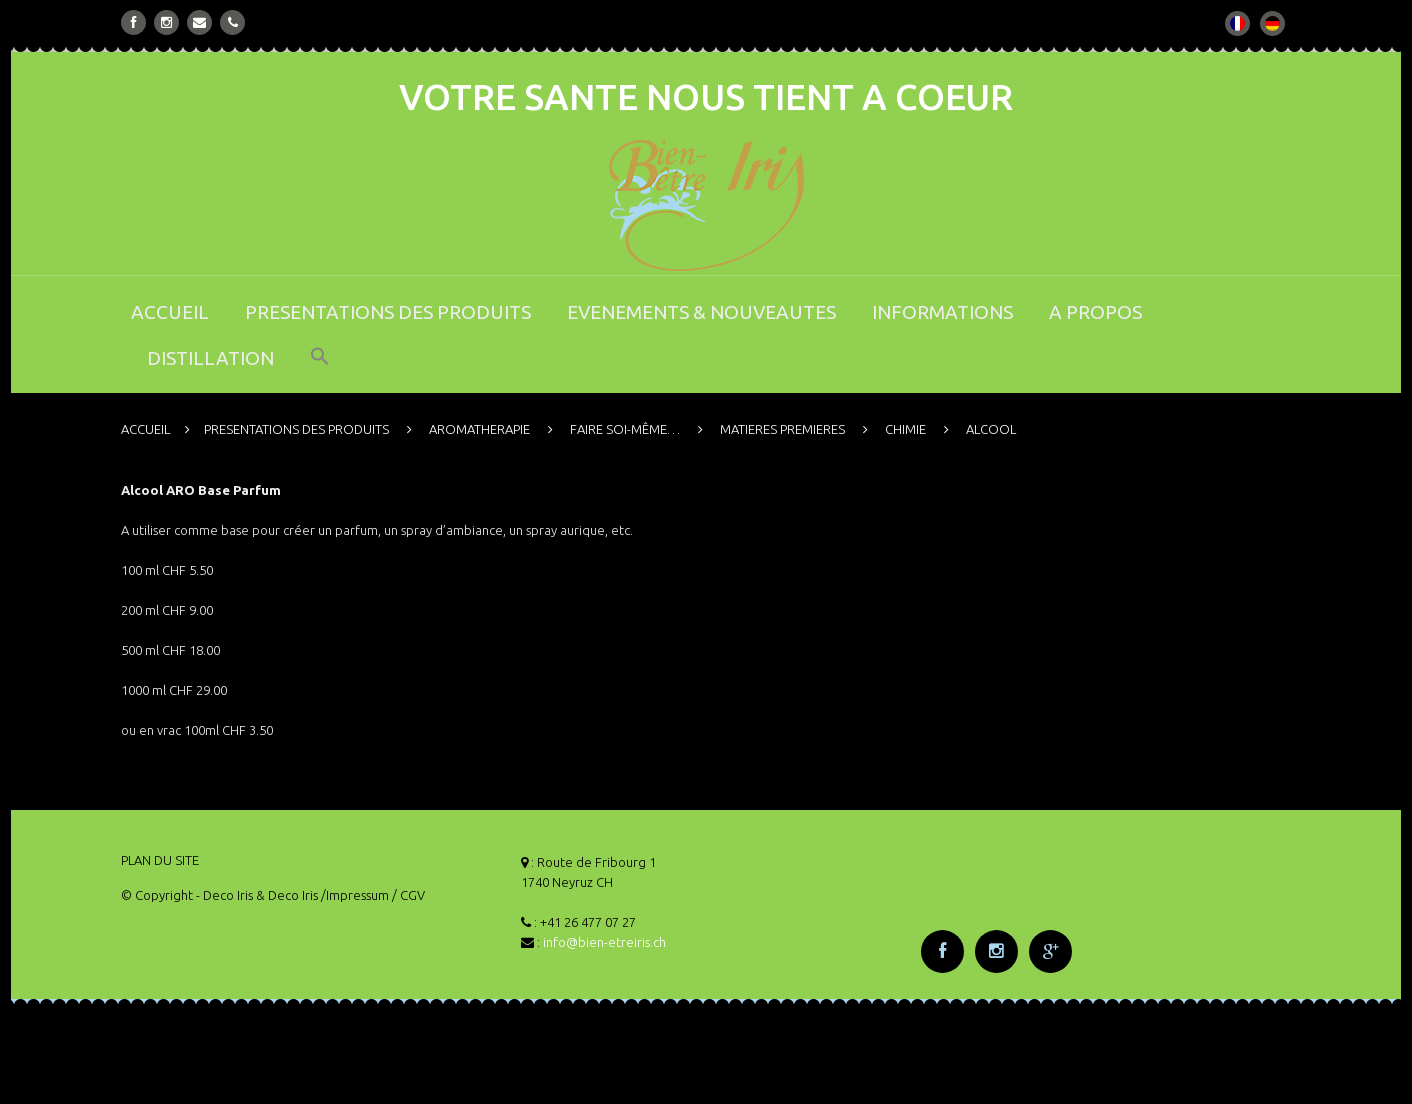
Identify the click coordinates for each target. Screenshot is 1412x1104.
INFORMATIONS (942, 312)
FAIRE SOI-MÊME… (625, 429)
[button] (320, 369)
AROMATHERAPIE (479, 429)
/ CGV (408, 895)
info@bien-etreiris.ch (604, 942)
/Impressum (355, 895)
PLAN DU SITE (160, 860)
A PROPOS (1095, 312)
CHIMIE (905, 429)
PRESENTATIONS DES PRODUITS (388, 312)
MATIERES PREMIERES (782, 429)
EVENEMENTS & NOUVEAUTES (701, 312)
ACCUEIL (170, 312)
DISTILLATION (210, 358)
